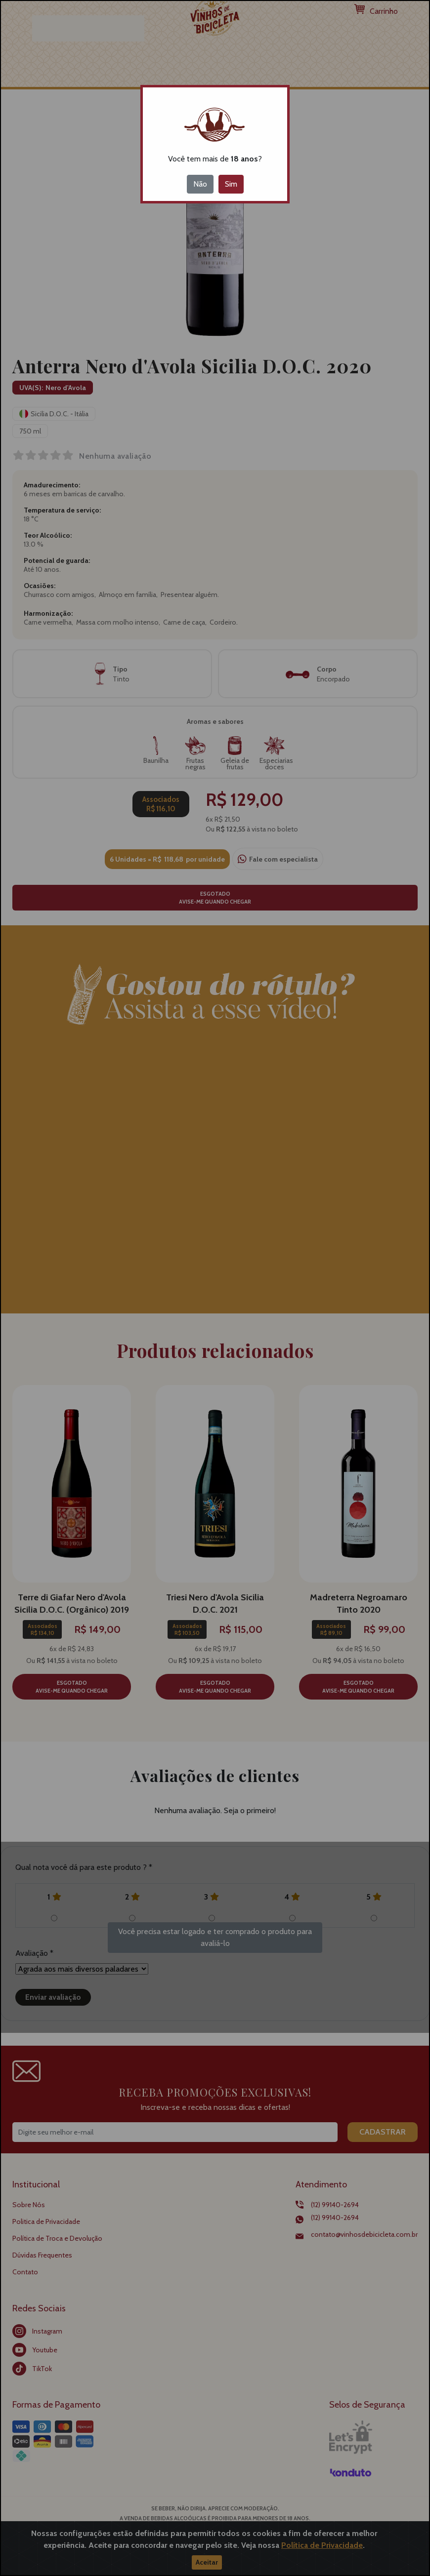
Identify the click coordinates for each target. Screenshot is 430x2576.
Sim (231, 184)
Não (200, 184)
